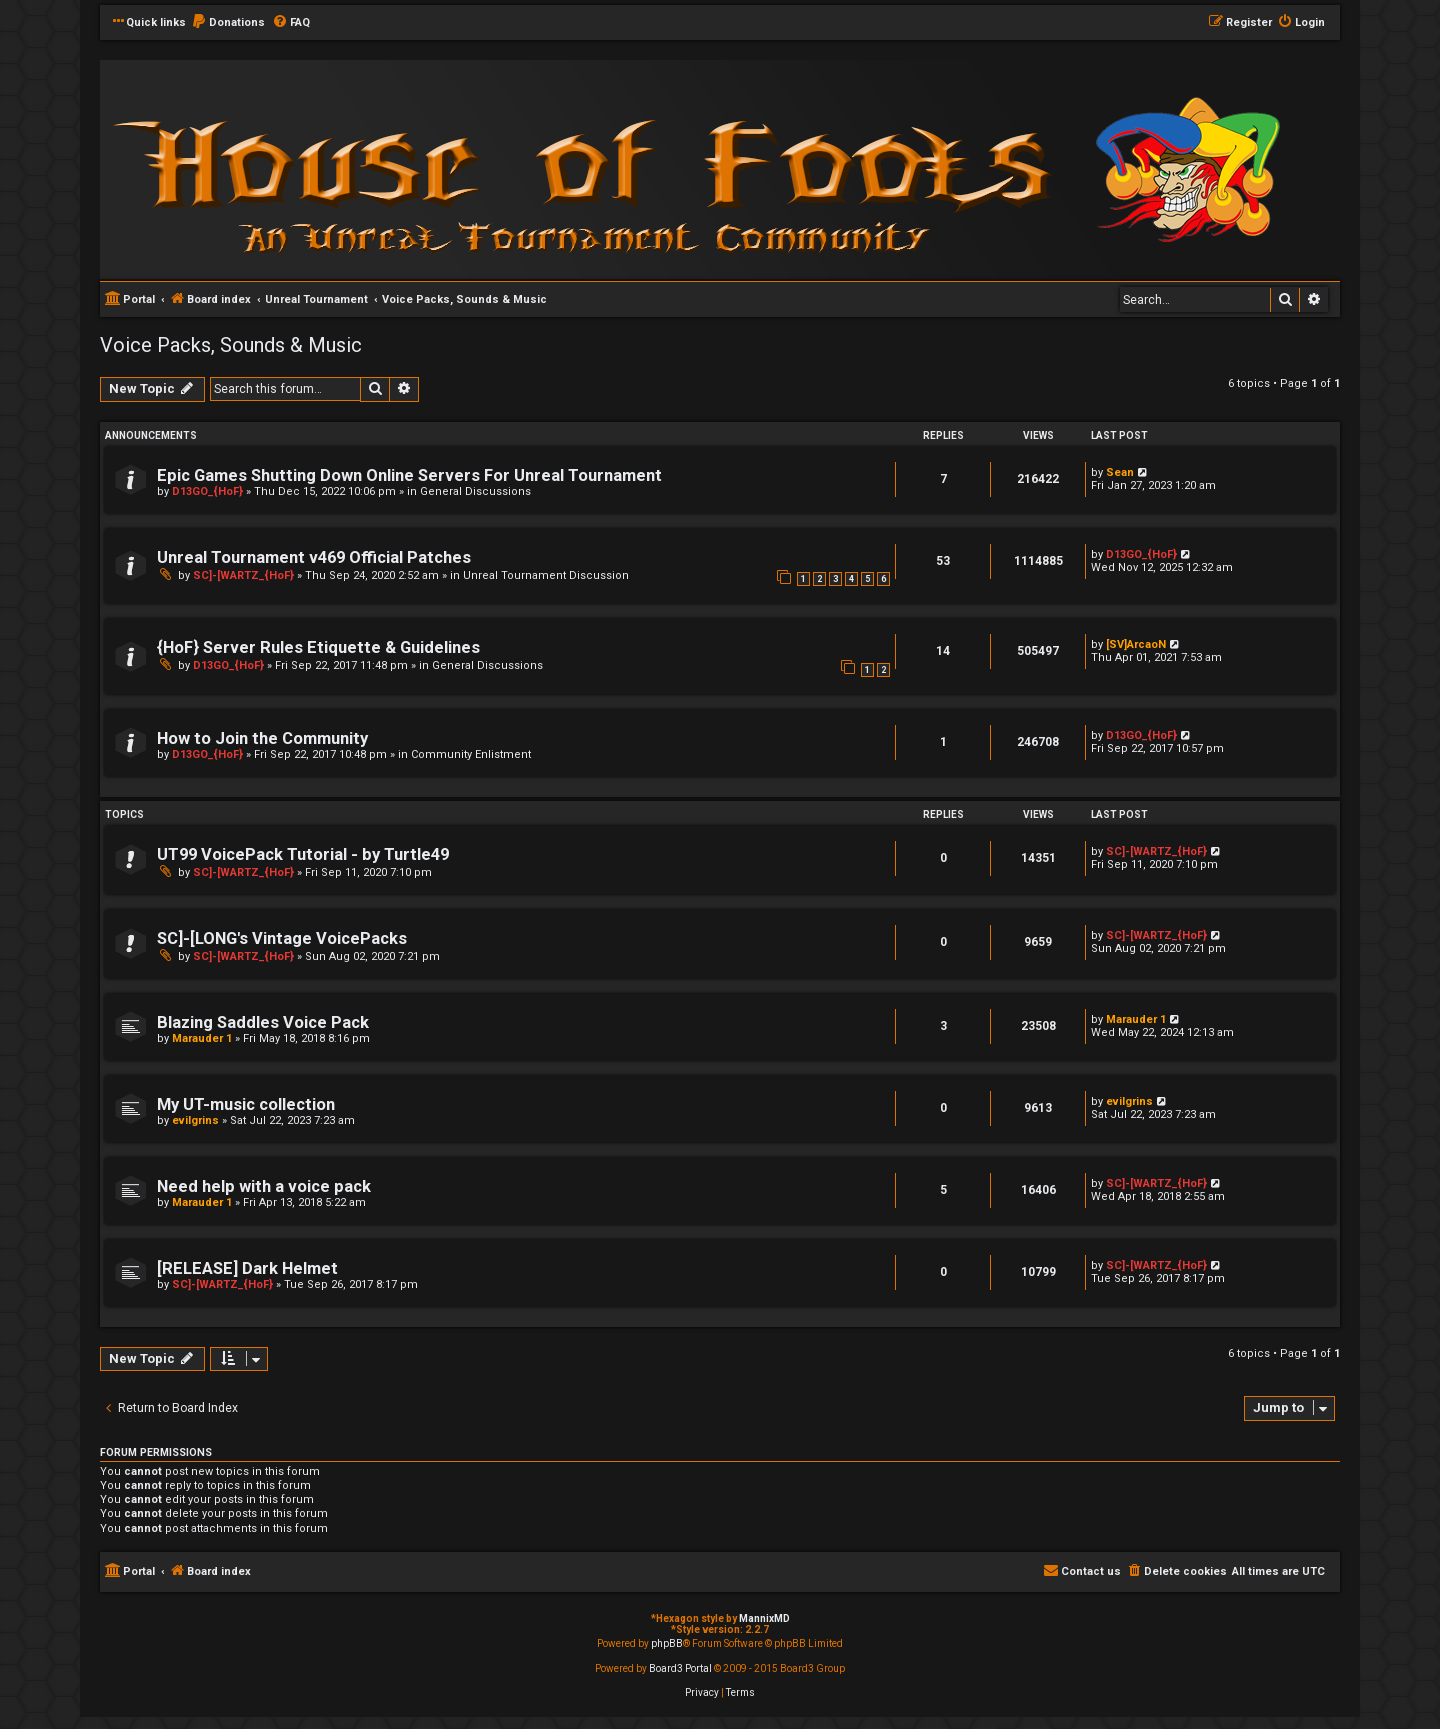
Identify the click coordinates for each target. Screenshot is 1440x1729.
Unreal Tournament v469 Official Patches (314, 557)
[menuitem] (228, 23)
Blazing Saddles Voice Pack (263, 1022)
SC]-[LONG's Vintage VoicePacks (282, 938)
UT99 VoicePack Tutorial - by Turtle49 (303, 854)
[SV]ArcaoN (1136, 644)
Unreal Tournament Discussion (546, 575)
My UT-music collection (246, 1104)
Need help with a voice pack (264, 1186)
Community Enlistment (471, 754)
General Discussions (475, 491)
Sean (1120, 472)
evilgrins (195, 1120)
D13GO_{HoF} (207, 491)
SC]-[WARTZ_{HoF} (243, 575)
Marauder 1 (202, 1038)
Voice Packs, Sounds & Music (231, 345)
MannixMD (764, 1618)
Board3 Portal (680, 1668)
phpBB (667, 1643)
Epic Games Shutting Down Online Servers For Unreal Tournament (409, 475)
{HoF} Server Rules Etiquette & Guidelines (318, 647)
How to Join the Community (262, 738)
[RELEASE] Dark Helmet (247, 1268)
